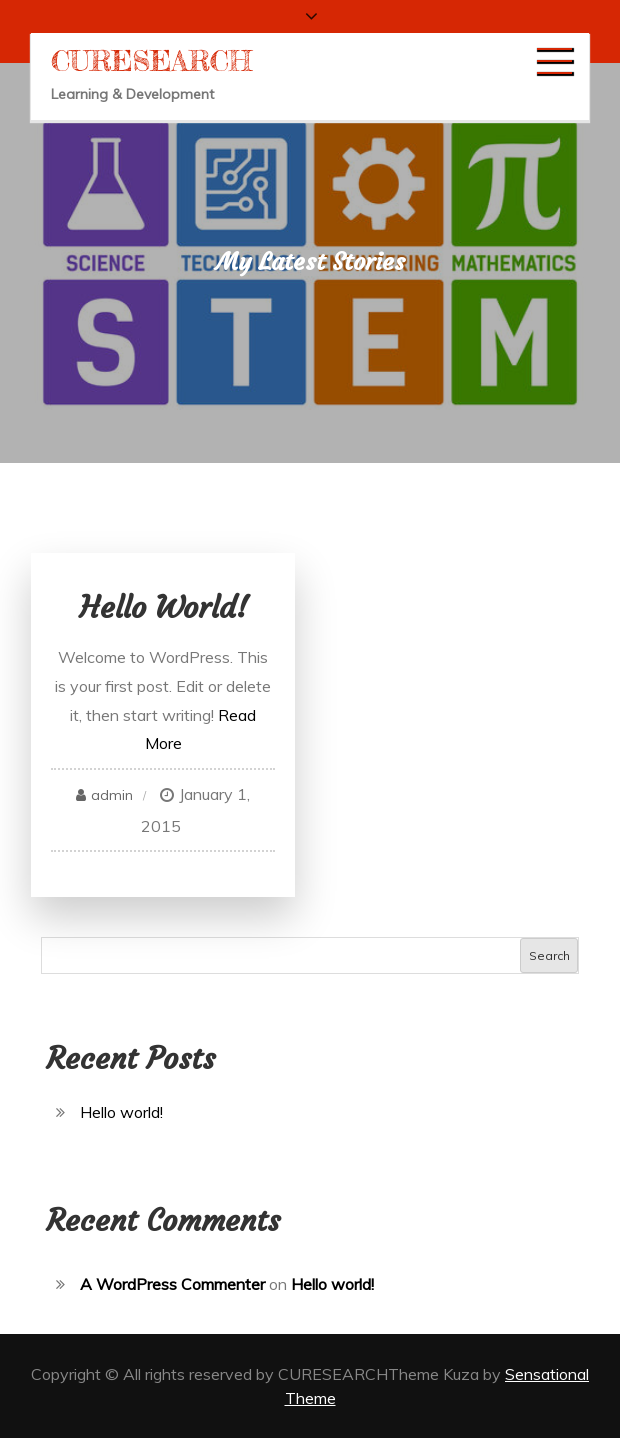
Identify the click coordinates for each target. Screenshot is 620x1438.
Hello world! (163, 607)
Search (549, 955)
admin (112, 795)
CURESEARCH (151, 61)
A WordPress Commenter (172, 1284)
